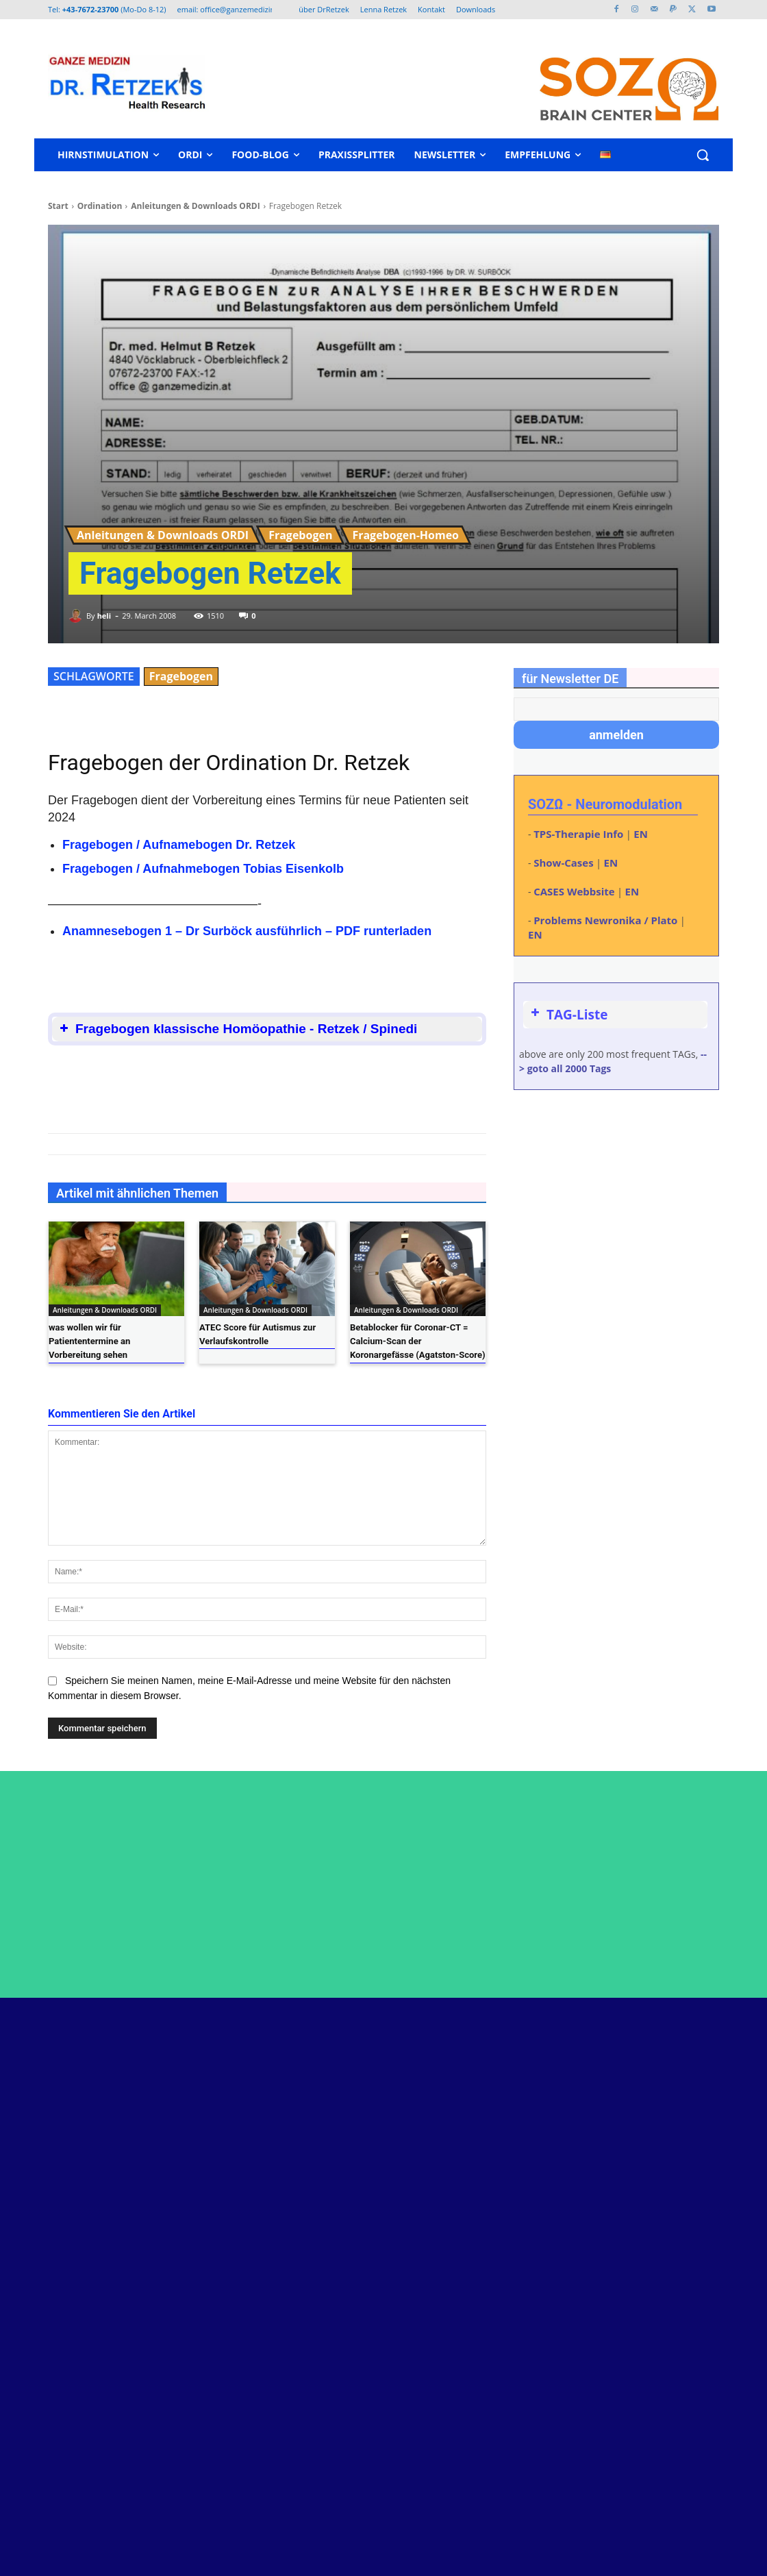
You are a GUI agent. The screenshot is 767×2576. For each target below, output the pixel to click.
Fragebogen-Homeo (405, 535)
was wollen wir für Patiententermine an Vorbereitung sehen (89, 1341)
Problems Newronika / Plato (605, 920)
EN (640, 834)
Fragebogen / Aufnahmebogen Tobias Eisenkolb (203, 869)
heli (104, 615)
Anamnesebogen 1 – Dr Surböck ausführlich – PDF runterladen (246, 931)
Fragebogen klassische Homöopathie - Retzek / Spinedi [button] (237, 1028)
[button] (702, 154)
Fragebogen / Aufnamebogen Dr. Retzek (178, 845)
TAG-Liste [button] (567, 1015)
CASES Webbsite (573, 891)
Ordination (100, 206)
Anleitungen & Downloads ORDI (195, 206)
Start (58, 206)
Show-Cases (563, 862)
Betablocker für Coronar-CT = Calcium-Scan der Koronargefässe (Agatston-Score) (417, 1341)
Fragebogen (300, 535)
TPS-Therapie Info (578, 834)
